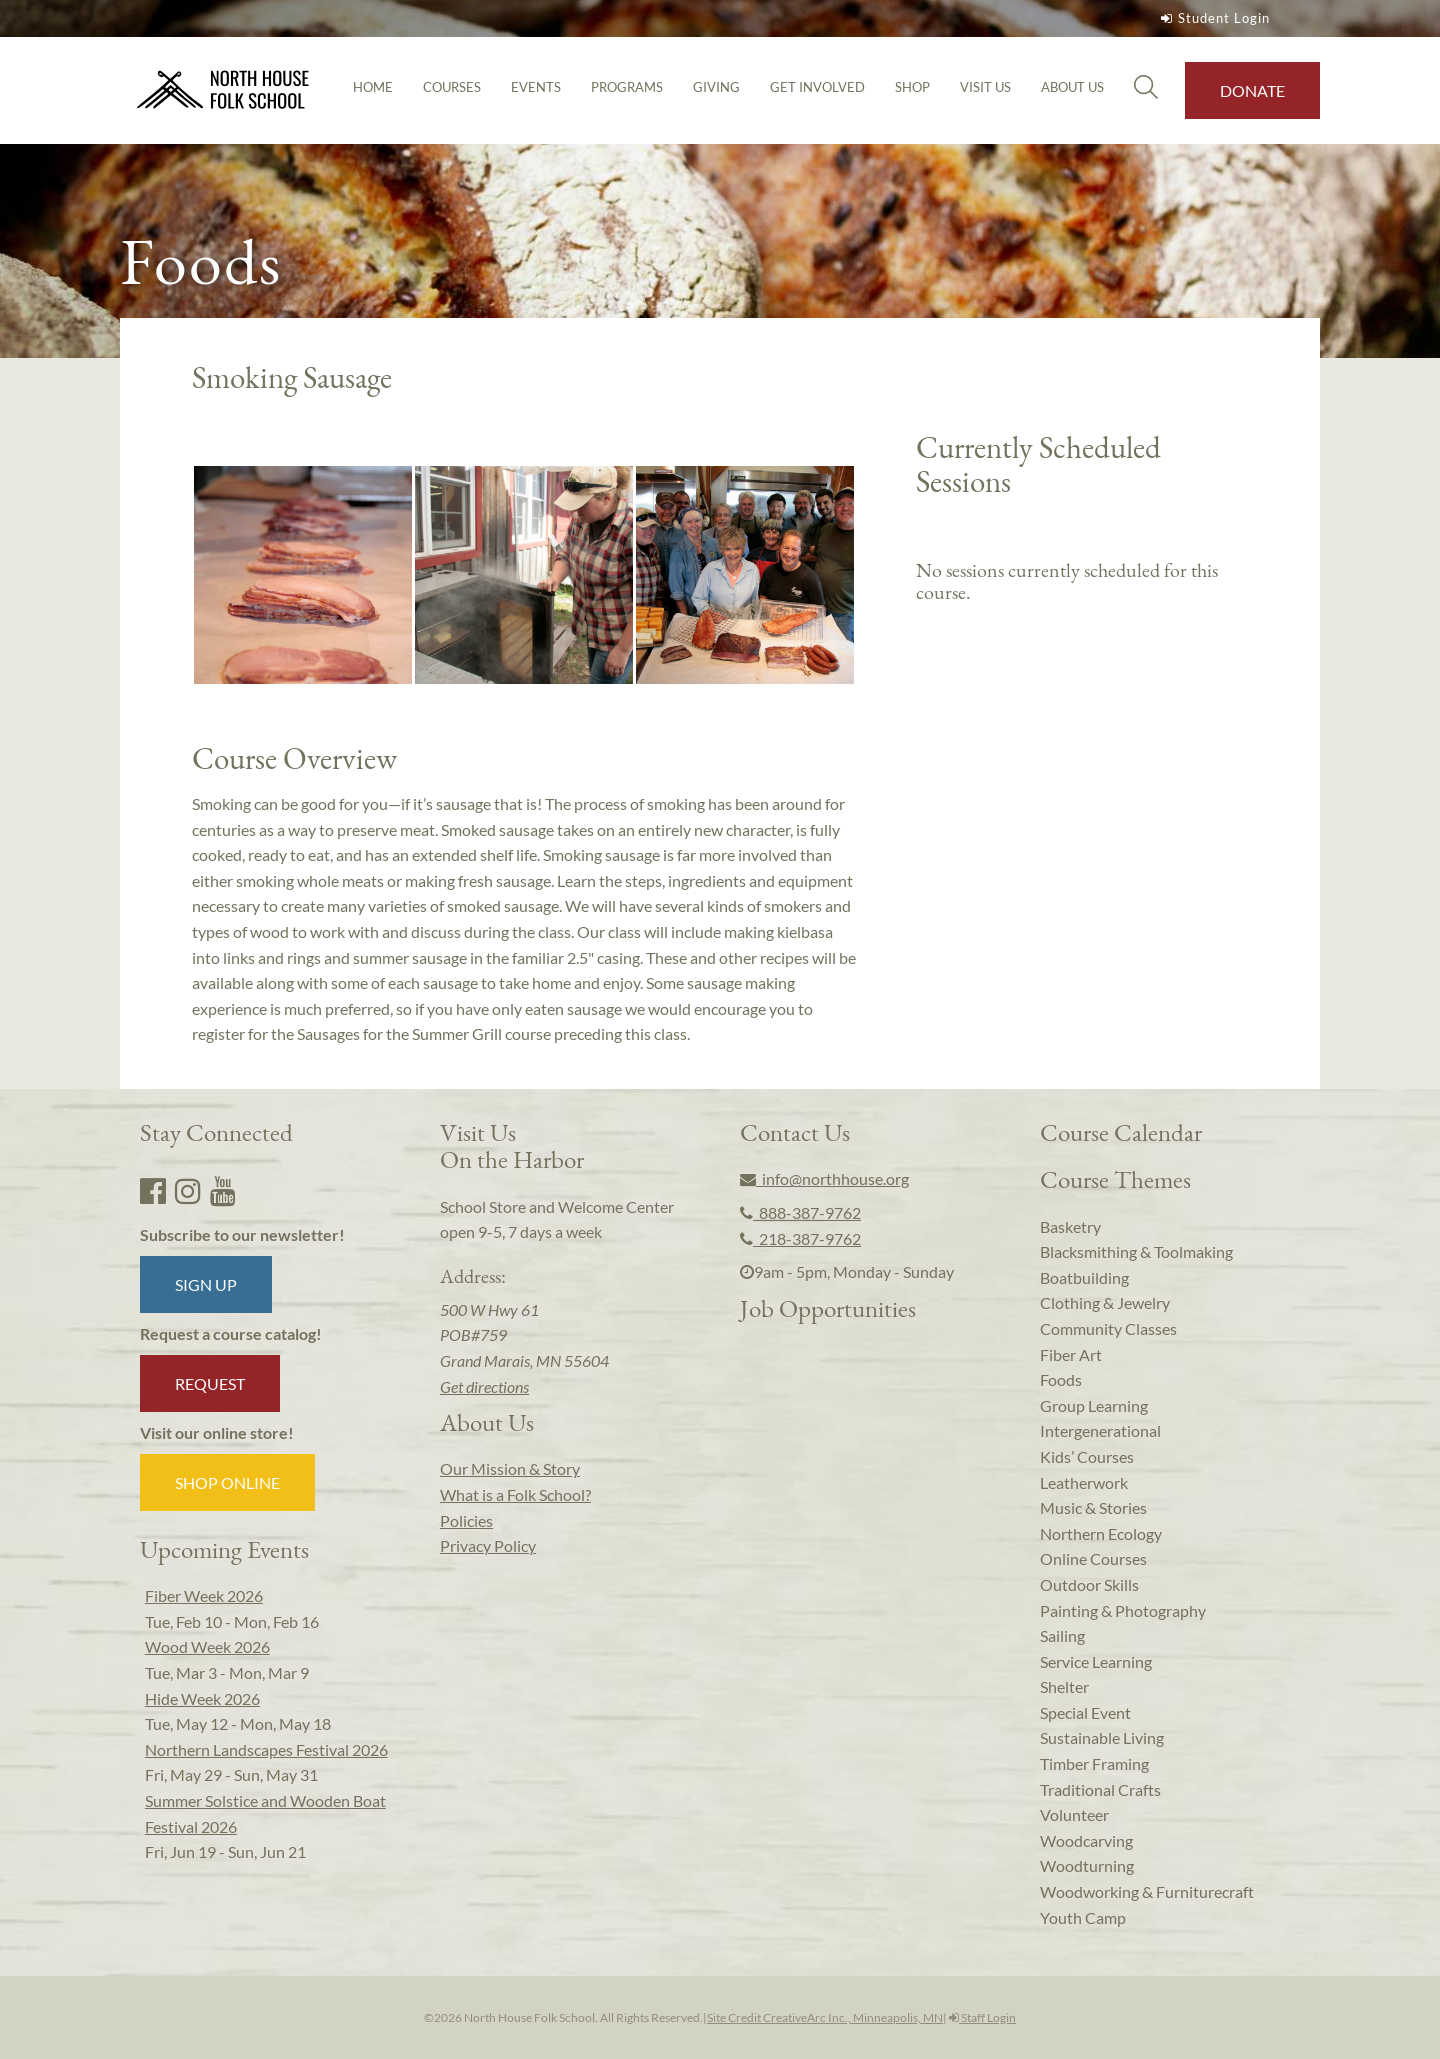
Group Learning (1094, 1405)
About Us (1072, 87)
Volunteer (1074, 1814)
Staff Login (982, 2017)
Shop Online (227, 1482)
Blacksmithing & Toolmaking (1136, 1251)
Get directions (484, 1386)
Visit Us (985, 87)
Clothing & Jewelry (1105, 1302)
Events (536, 87)
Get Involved (817, 87)
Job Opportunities (828, 1308)
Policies (466, 1520)
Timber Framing (1094, 1763)
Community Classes (1108, 1328)
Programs (627, 87)
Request (210, 1383)
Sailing (1062, 1635)
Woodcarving (1086, 1840)
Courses (452, 87)
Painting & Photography (1123, 1610)
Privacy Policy (488, 1545)
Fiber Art (1071, 1354)
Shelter (1064, 1686)
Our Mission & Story (510, 1468)
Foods (1061, 1379)
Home (373, 87)
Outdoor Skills (1089, 1584)
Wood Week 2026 (207, 1646)
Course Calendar (1121, 1132)
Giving (716, 87)
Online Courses (1093, 1558)
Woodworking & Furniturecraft (1147, 1891)
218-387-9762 (800, 1238)
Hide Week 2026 (202, 1698)
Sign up (206, 1284)
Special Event (1085, 1712)
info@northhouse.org (824, 1178)
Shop (912, 87)
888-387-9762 (800, 1212)
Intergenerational (1100, 1430)
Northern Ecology (1101, 1533)
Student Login (1213, 18)
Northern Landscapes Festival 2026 (266, 1749)
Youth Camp (1083, 1917)
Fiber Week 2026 (204, 1595)
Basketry (1070, 1226)
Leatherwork (1084, 1482)
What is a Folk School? (515, 1494)
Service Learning (1096, 1661)
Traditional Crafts (1100, 1789)
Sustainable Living (1102, 1737)
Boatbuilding (1084, 1277)
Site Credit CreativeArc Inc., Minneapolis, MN (825, 2017)
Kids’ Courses (1087, 1456)
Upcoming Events (224, 1549)
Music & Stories (1093, 1507)
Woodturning (1087, 1865)
